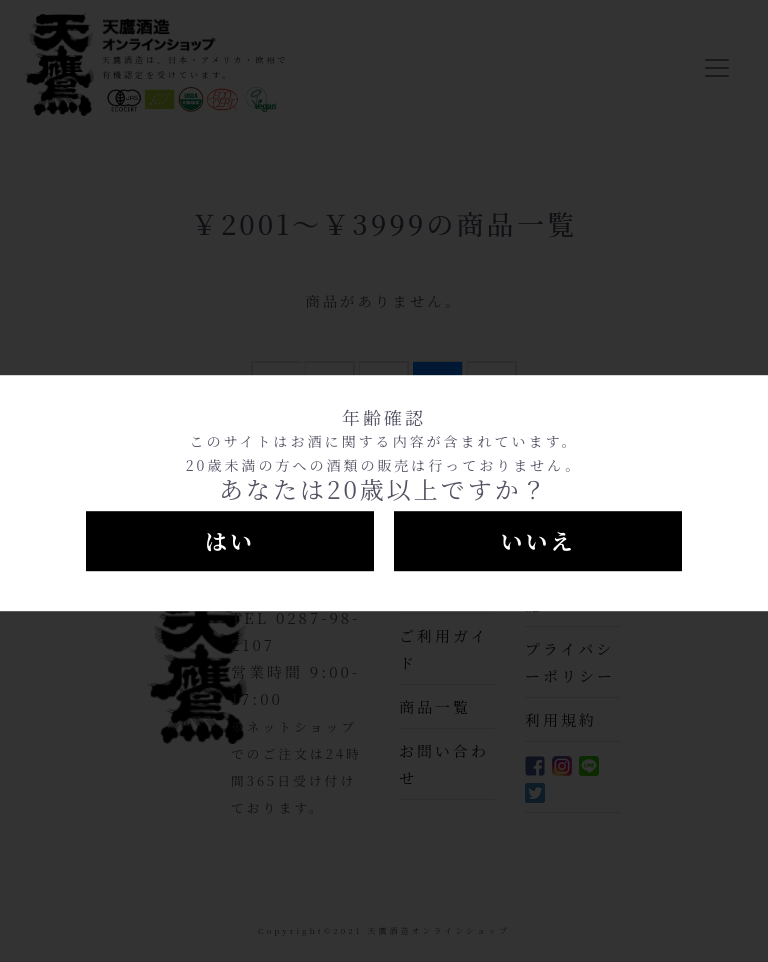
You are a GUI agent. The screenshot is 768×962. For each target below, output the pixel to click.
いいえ (537, 540)
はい (230, 540)
